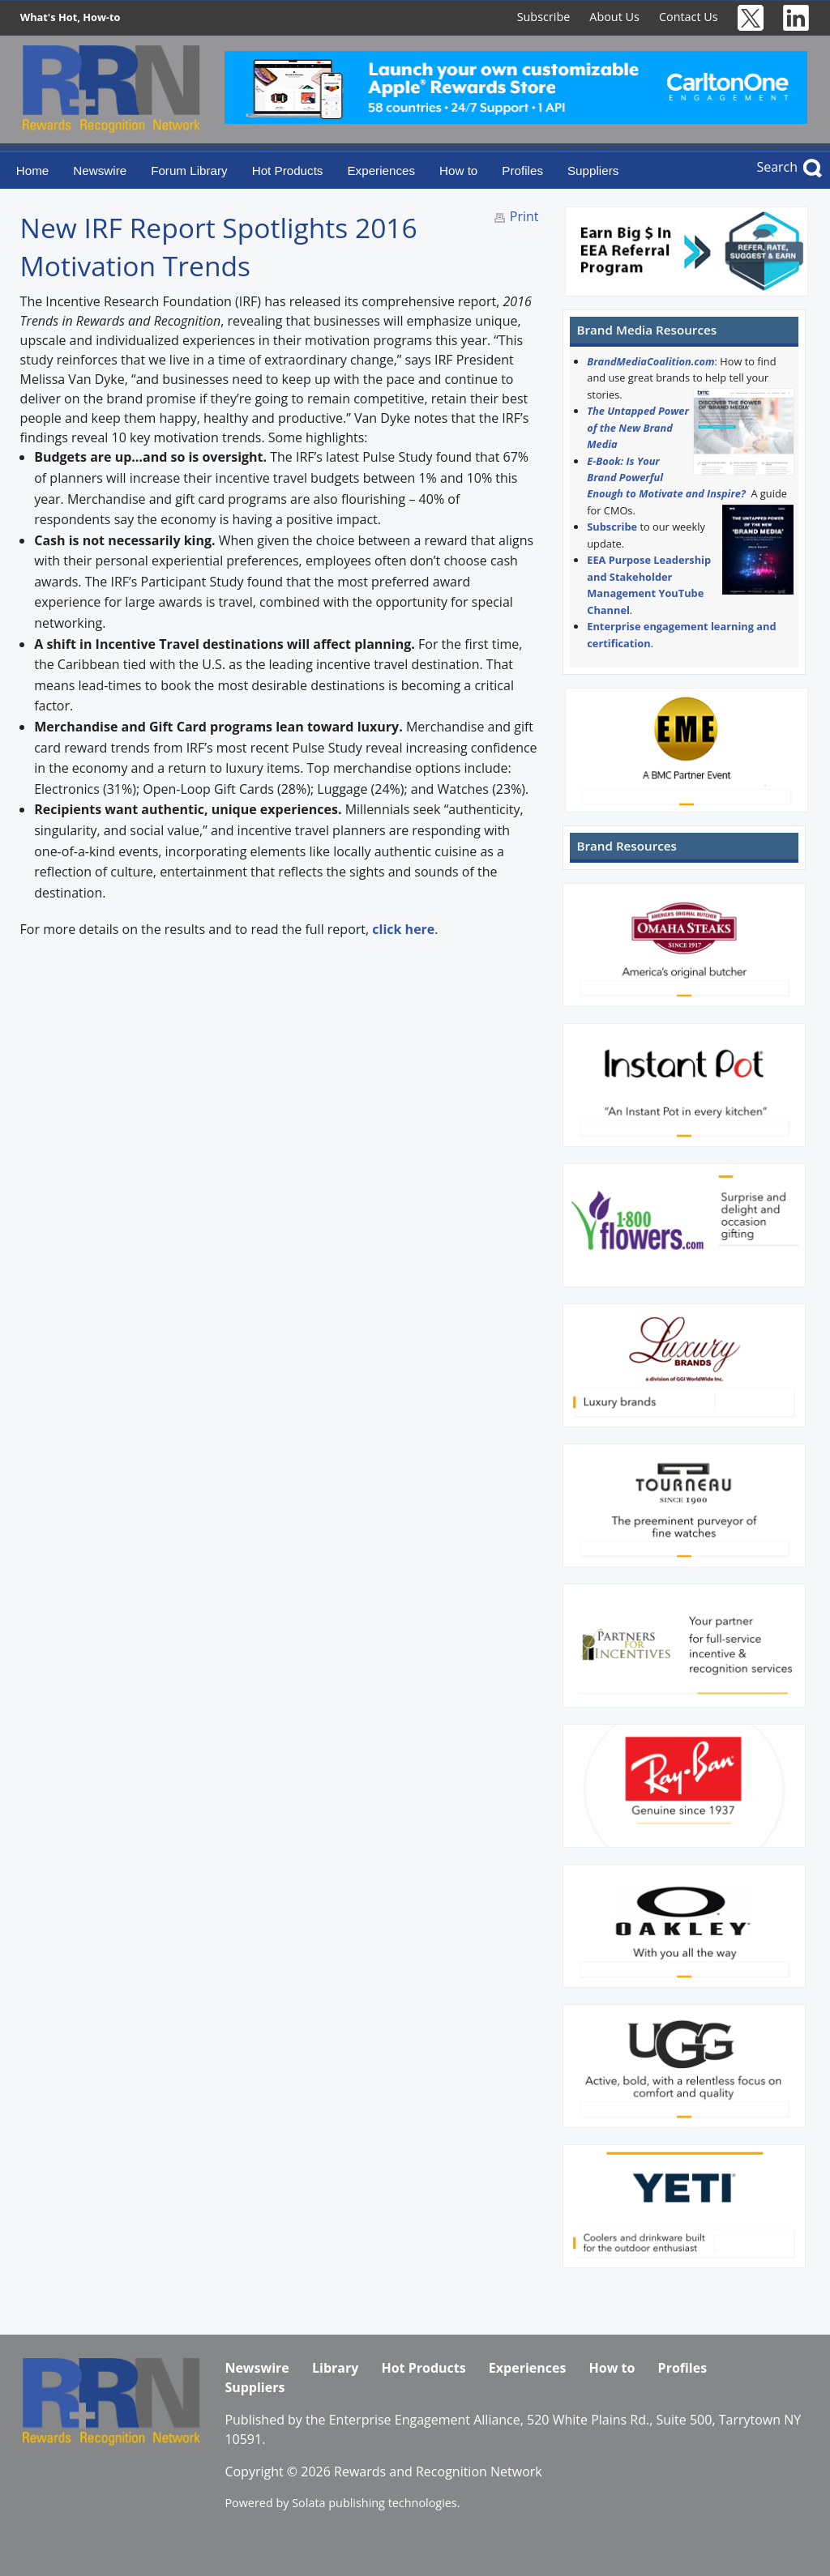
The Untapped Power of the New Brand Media (638, 427)
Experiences (381, 170)
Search (777, 167)
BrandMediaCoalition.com (650, 361)
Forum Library (189, 170)
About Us (614, 16)
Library (335, 2368)
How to (458, 170)
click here (403, 929)
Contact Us (688, 16)
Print (524, 216)
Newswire (99, 170)
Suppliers (592, 170)
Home (32, 170)
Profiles (522, 170)
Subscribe (544, 16)
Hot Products (287, 170)
